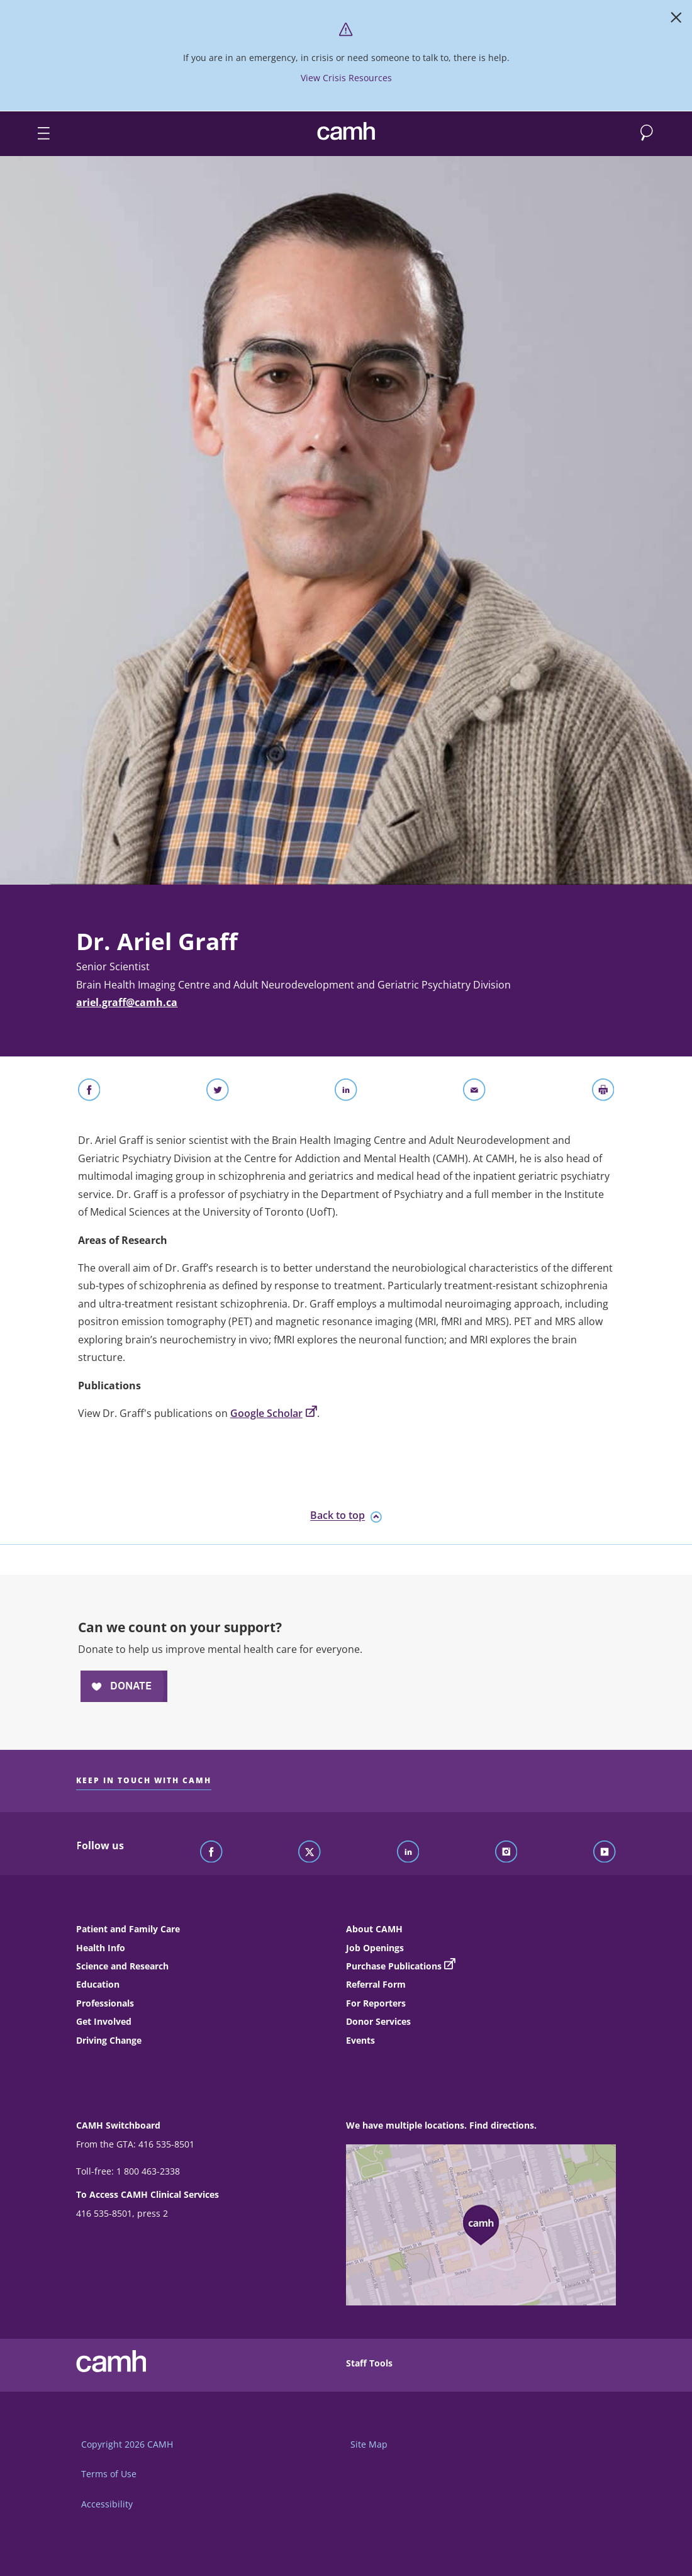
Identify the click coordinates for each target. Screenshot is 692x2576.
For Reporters (376, 2003)
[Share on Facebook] (89, 1092)
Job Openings (375, 1948)
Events (360, 2040)
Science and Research (122, 1966)
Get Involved (103, 2021)
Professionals (105, 2003)
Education (98, 1984)
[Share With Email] (474, 1092)
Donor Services (378, 2021)
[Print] (603, 1092)
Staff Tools (369, 2363)
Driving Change (109, 2040)
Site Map (369, 2444)
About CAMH (374, 1929)
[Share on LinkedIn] (346, 1092)
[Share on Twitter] (217, 1092)
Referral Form (376, 1984)
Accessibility (107, 2504)
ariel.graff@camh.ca (126, 1002)
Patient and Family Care (128, 1929)
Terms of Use (109, 2474)
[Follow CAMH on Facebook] (211, 1852)
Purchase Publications (394, 1966)
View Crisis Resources (346, 78)
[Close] (676, 20)
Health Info (100, 1948)
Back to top (346, 1516)
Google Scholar (273, 1413)
